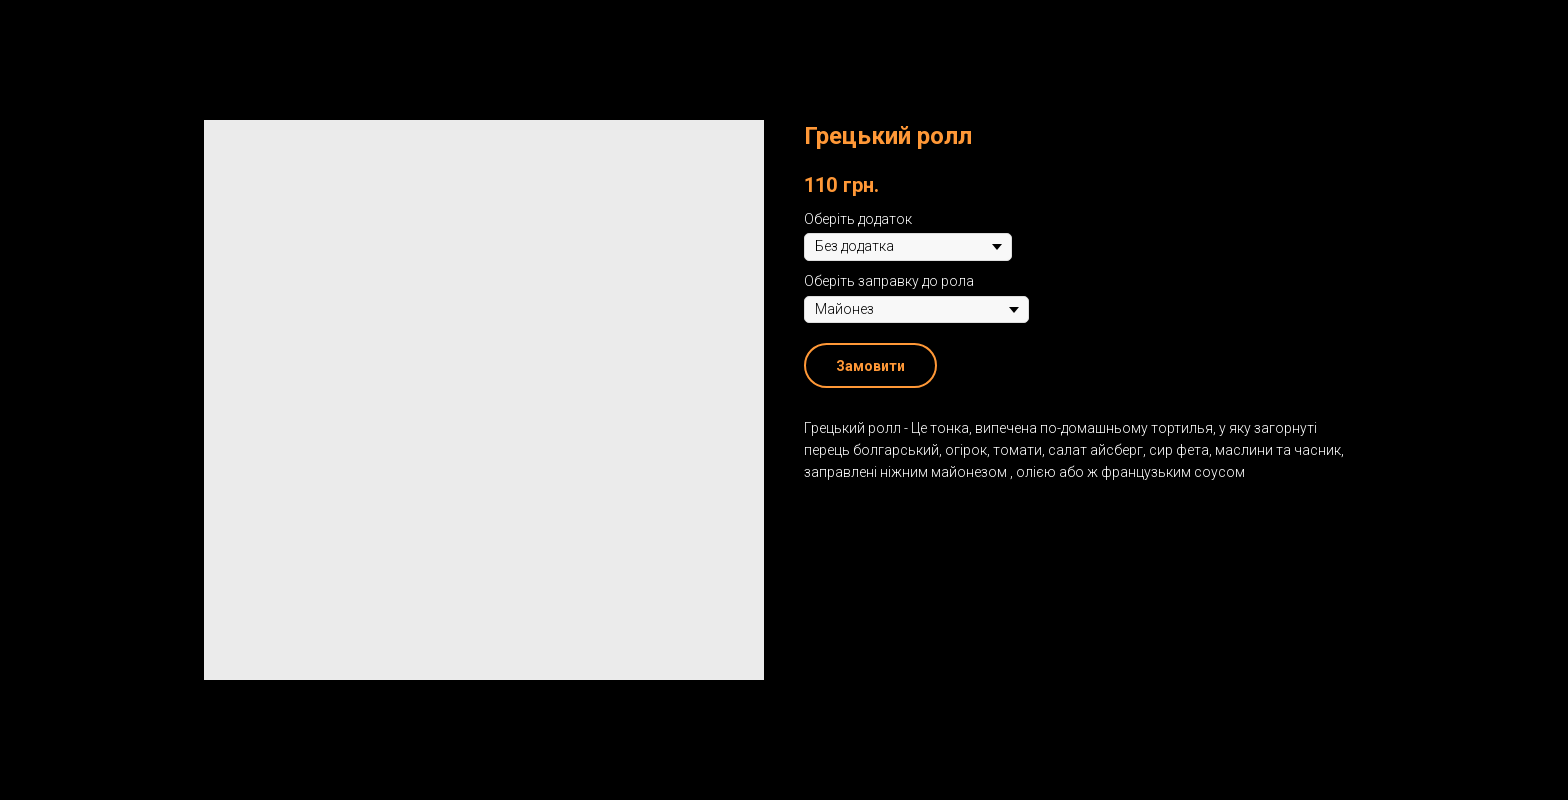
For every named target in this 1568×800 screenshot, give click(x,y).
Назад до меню (88, 30)
